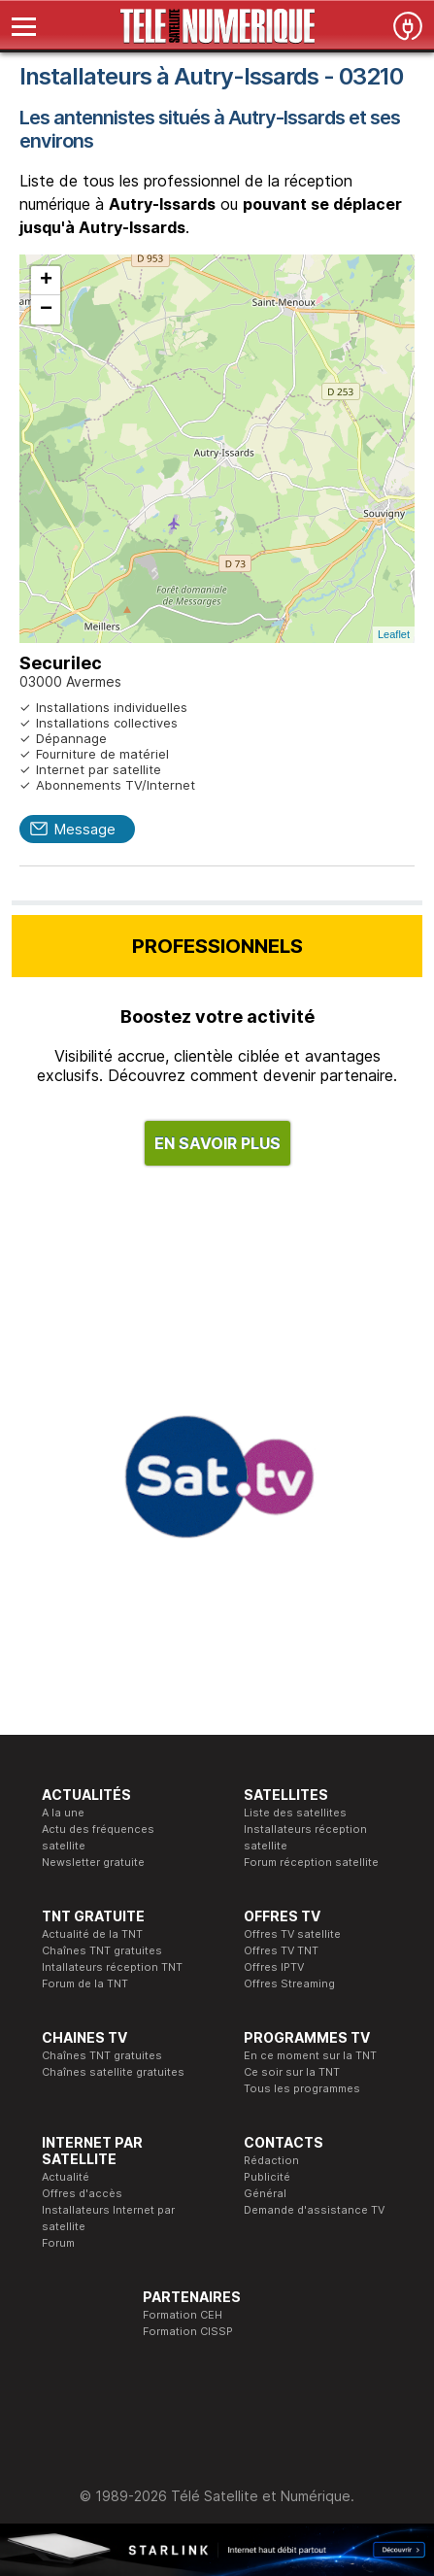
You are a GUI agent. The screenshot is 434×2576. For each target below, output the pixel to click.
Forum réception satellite (311, 1862)
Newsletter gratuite (93, 1862)
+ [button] (46, 280)
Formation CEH (182, 2315)
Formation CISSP (188, 2331)
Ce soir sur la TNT (292, 2072)
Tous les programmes (302, 2088)
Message (84, 829)
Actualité (65, 2177)
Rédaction (271, 2160)
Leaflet (394, 634)
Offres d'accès (82, 2193)
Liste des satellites (295, 1812)
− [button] (46, 309)
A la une (63, 1812)
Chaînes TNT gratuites (102, 1950)
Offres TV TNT (281, 1950)
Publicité (267, 2177)
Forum (58, 2243)
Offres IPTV (274, 1967)
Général (265, 2193)
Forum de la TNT (85, 1983)
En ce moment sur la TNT (310, 2055)
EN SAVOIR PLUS (217, 1143)
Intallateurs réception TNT (112, 1967)
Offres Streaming (289, 1983)
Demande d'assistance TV (314, 2210)
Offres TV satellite (292, 1934)
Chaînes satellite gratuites (113, 2072)
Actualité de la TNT (92, 1934)
